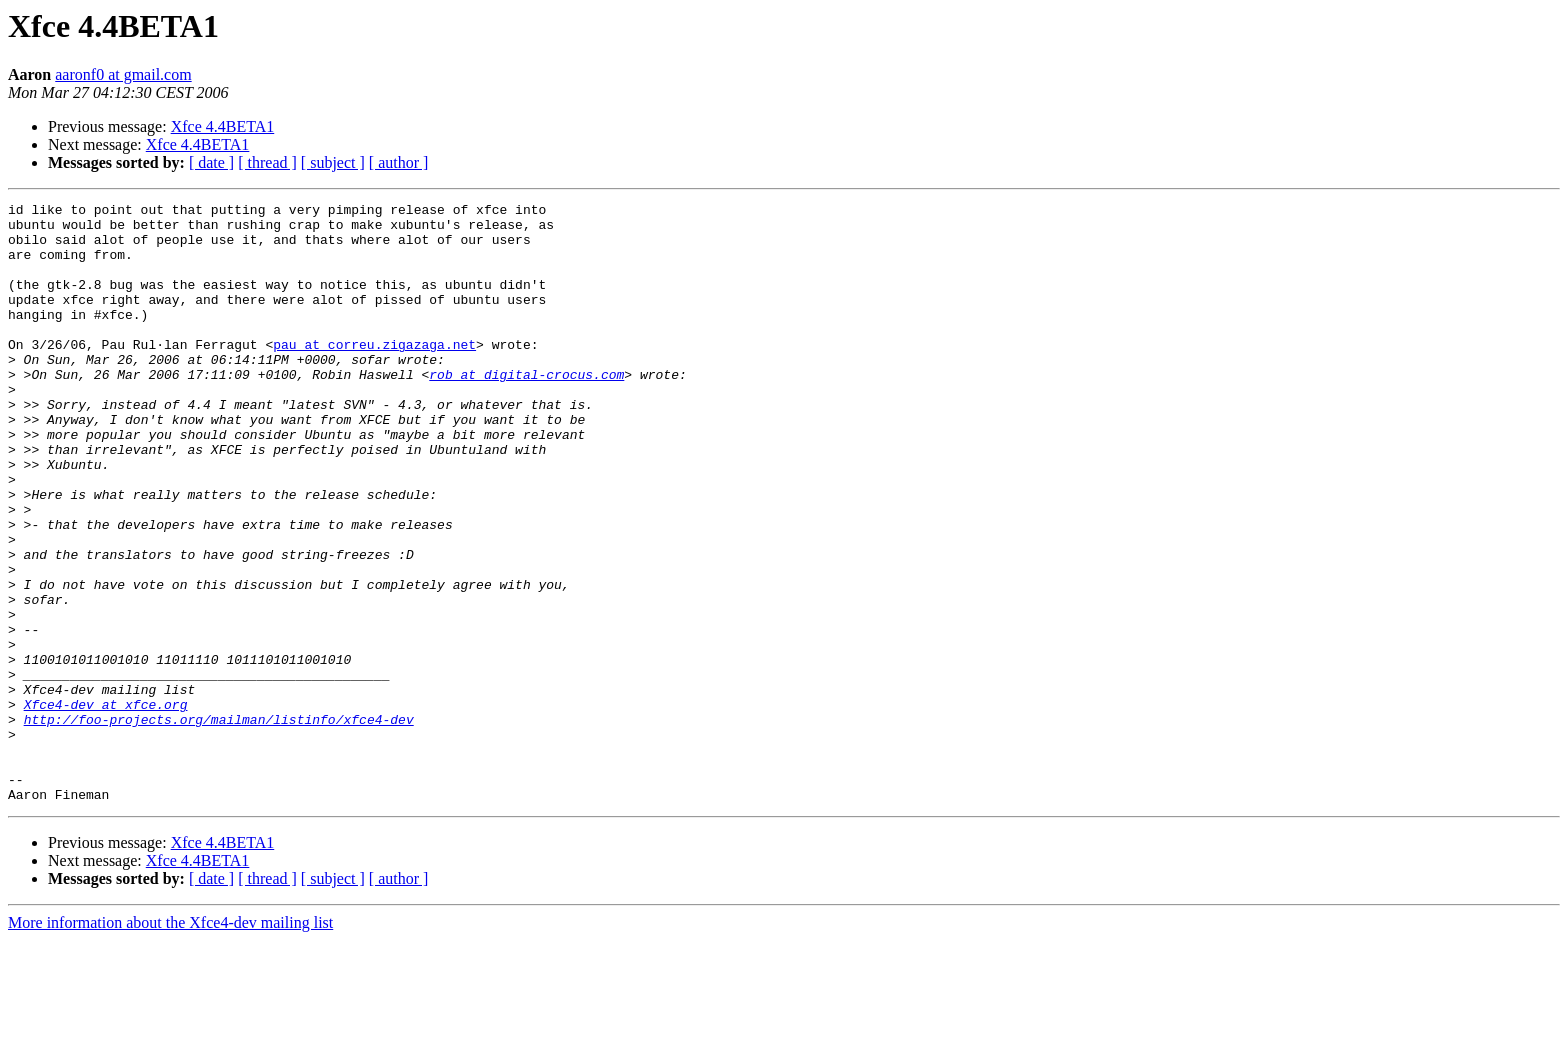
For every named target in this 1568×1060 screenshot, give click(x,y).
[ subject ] (333, 162)
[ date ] (211, 162)
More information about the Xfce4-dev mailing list (170, 1042)
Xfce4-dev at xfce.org (106, 806)
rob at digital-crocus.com (526, 410)
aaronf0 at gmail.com (123, 74)
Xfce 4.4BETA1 (223, 126)
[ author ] (399, 162)
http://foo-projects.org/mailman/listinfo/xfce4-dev (219, 824)
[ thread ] (267, 162)
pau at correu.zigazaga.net (374, 374)
